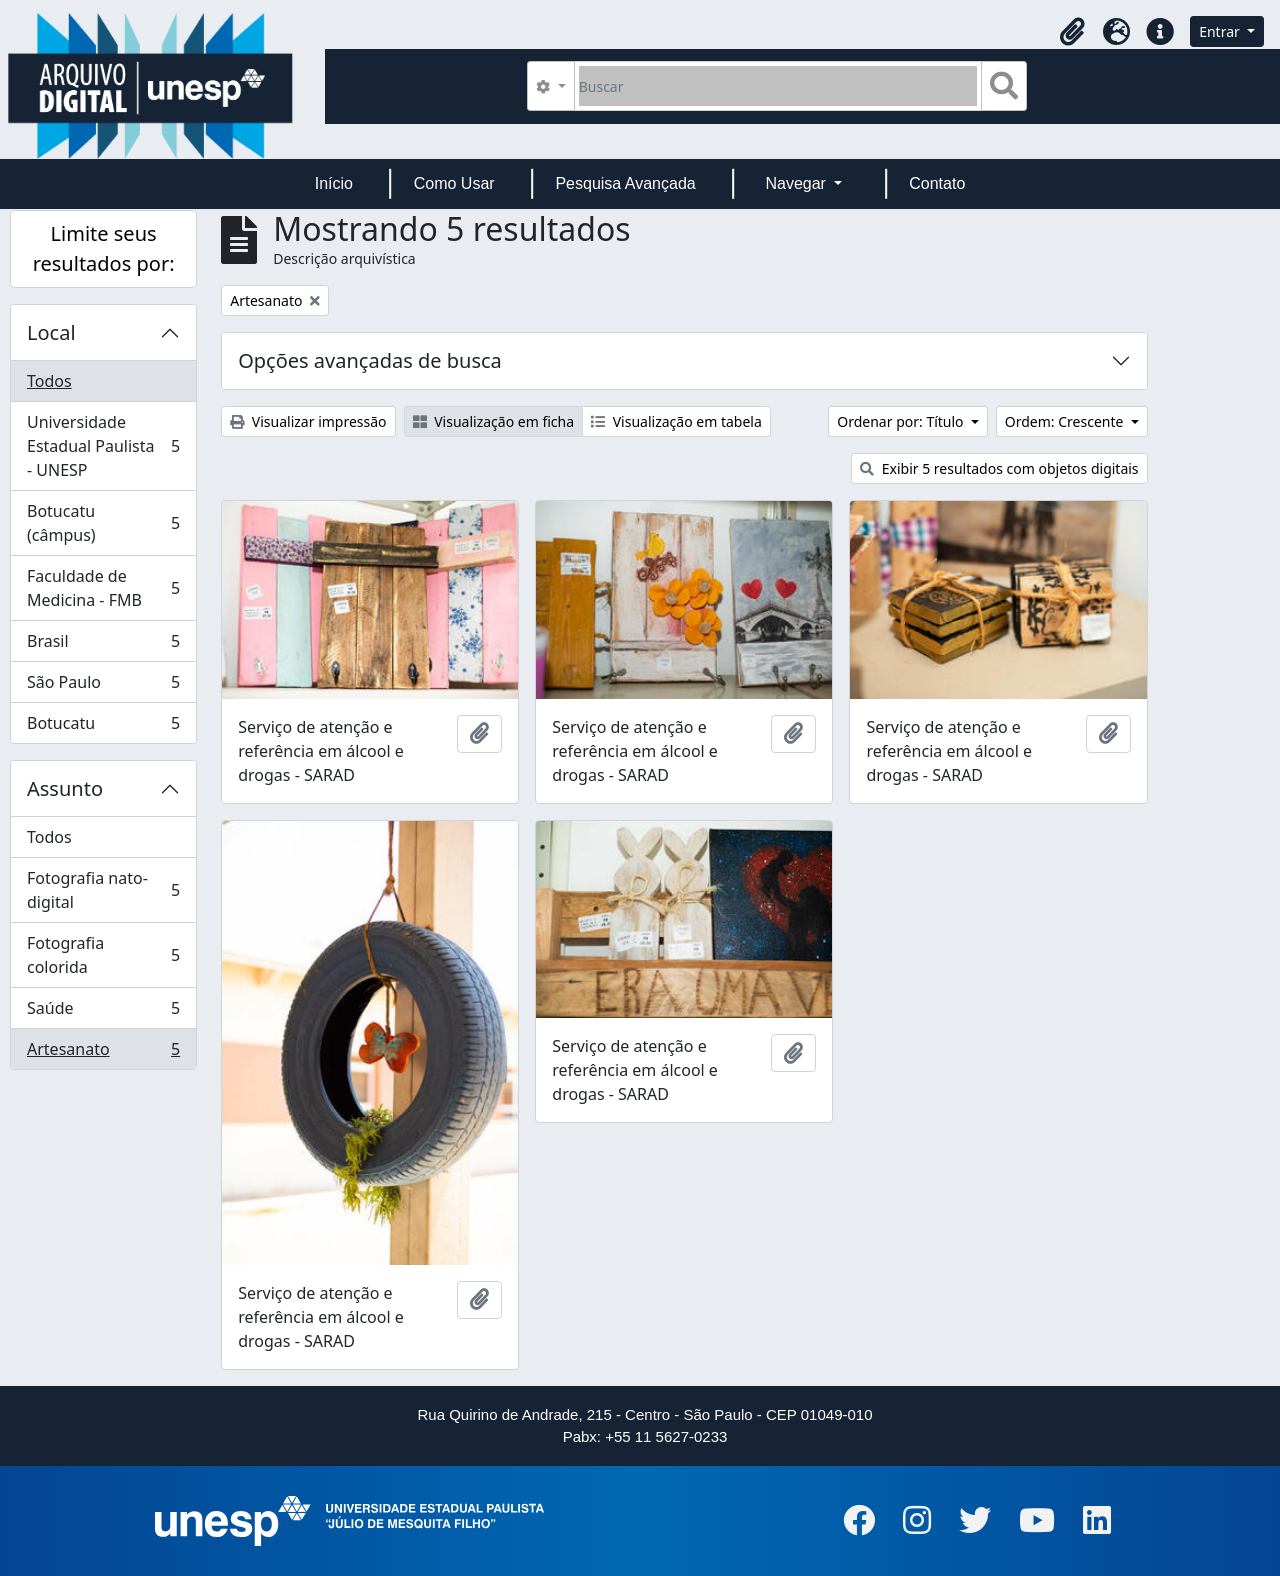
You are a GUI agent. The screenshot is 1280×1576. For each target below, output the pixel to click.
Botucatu (103, 727)
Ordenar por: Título (902, 421)
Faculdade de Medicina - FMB (103, 588)
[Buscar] (778, 86)
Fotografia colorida (103, 955)
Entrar (1221, 31)
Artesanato (103, 1053)
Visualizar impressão (308, 421)
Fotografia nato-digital (103, 890)
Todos (49, 381)
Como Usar (454, 183)
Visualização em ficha (494, 421)
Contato (937, 183)
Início (334, 183)
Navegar (797, 183)
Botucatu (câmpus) (103, 523)
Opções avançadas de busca (370, 360)
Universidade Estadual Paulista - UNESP (103, 446)
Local (51, 332)
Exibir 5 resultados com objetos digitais (999, 468)
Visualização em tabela (676, 421)
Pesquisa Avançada (625, 183)
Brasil (103, 645)
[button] (1072, 32)
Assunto (65, 788)
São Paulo (103, 686)
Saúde (103, 1012)
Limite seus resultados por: (104, 248)
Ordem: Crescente (1066, 421)
